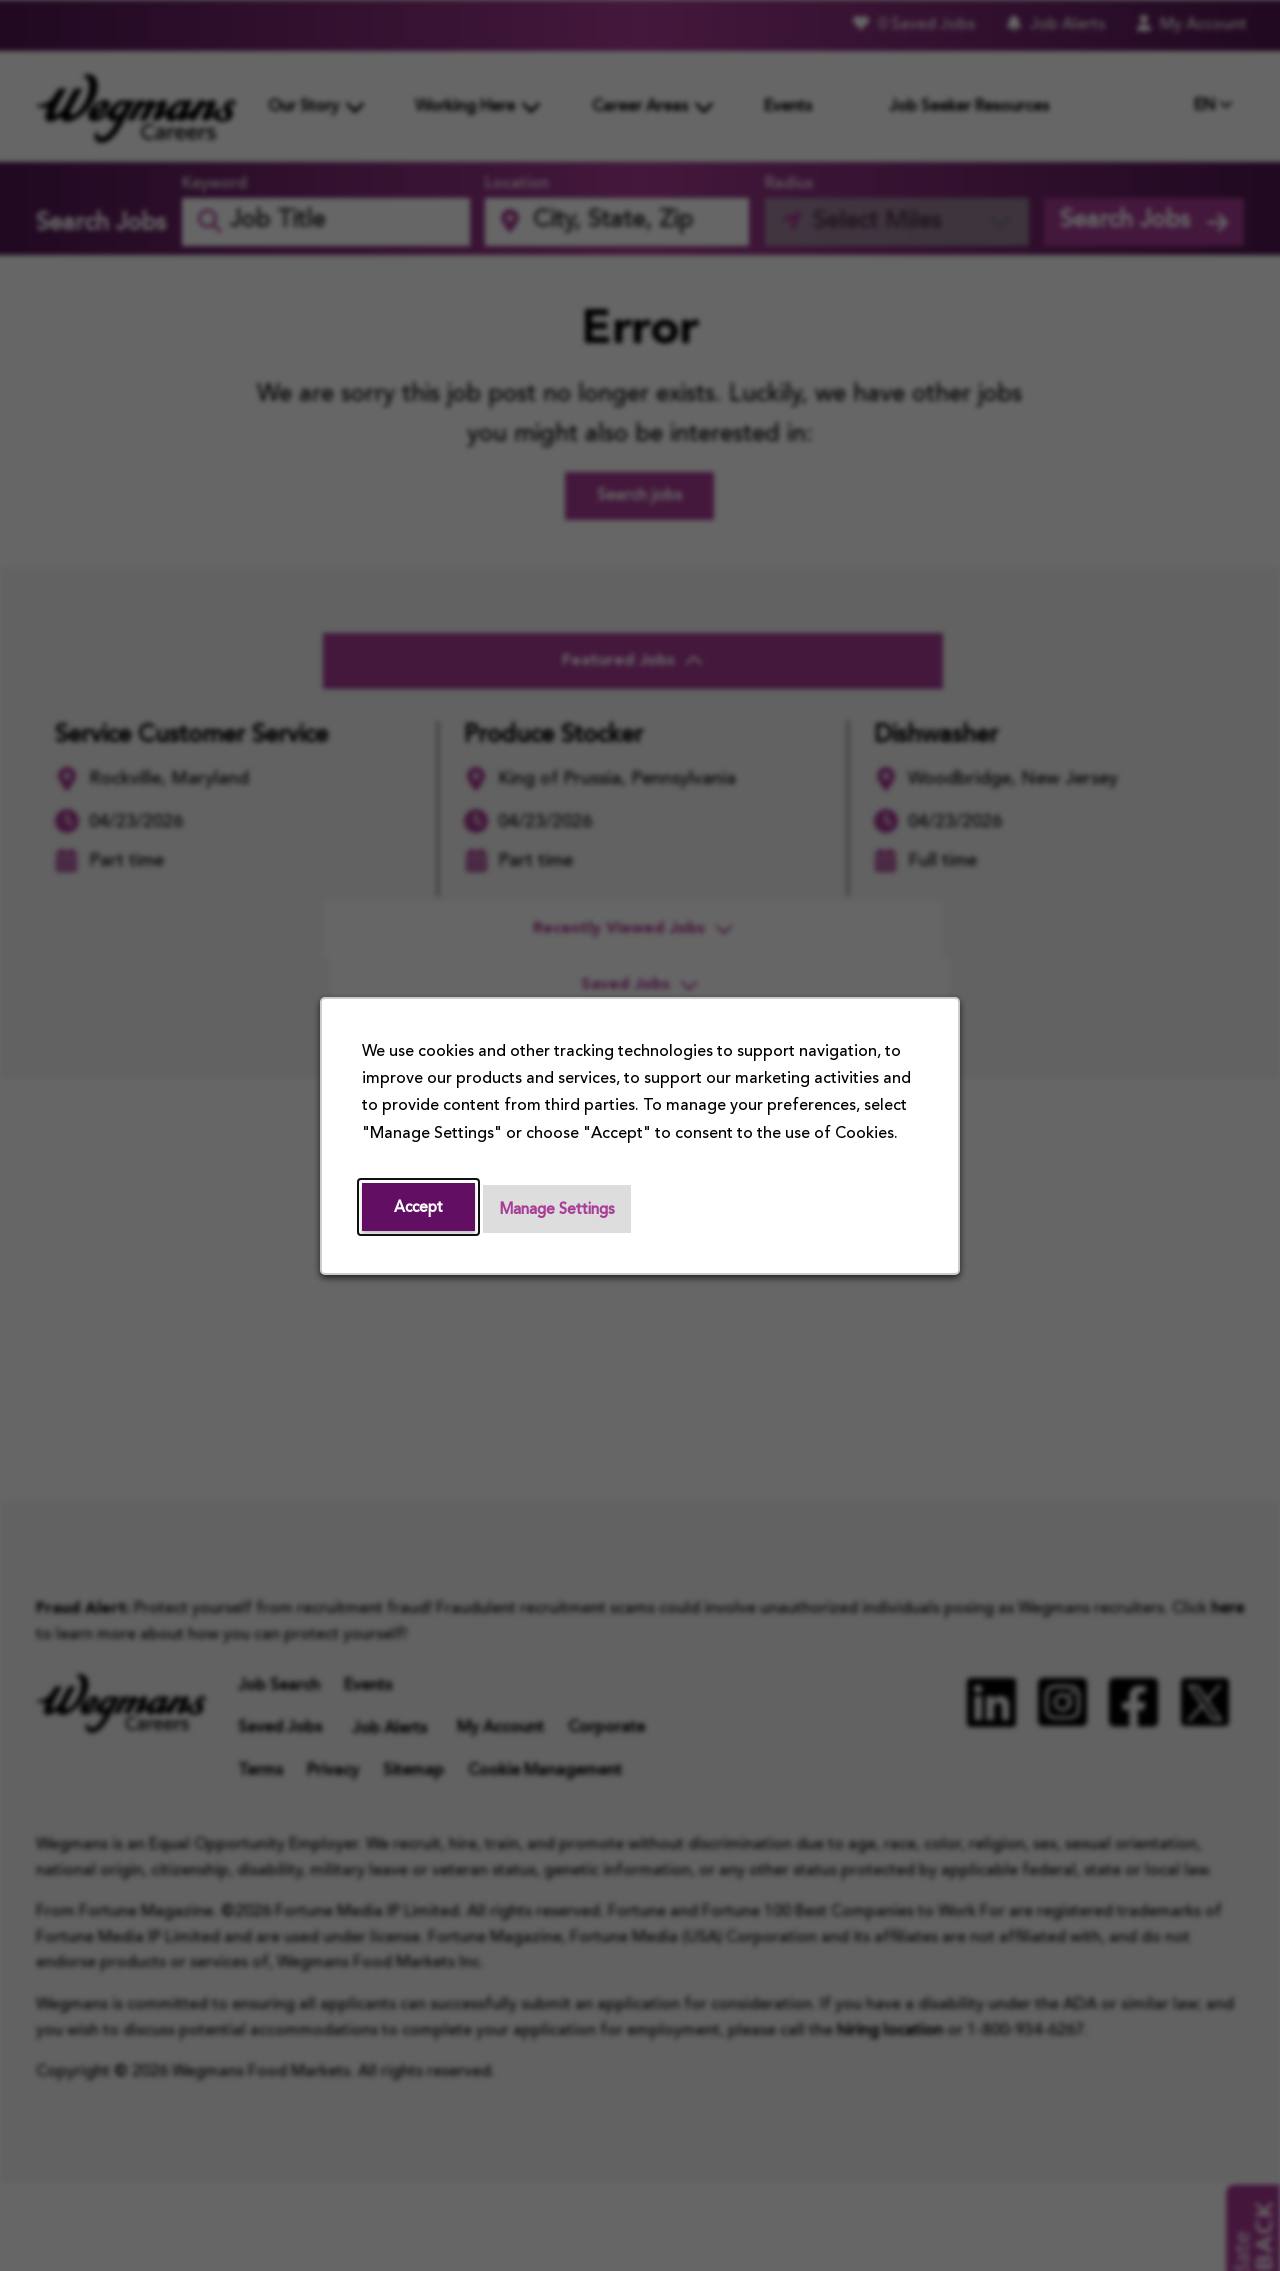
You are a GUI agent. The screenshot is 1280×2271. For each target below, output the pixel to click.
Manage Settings (564, 1209)
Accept (420, 1207)
